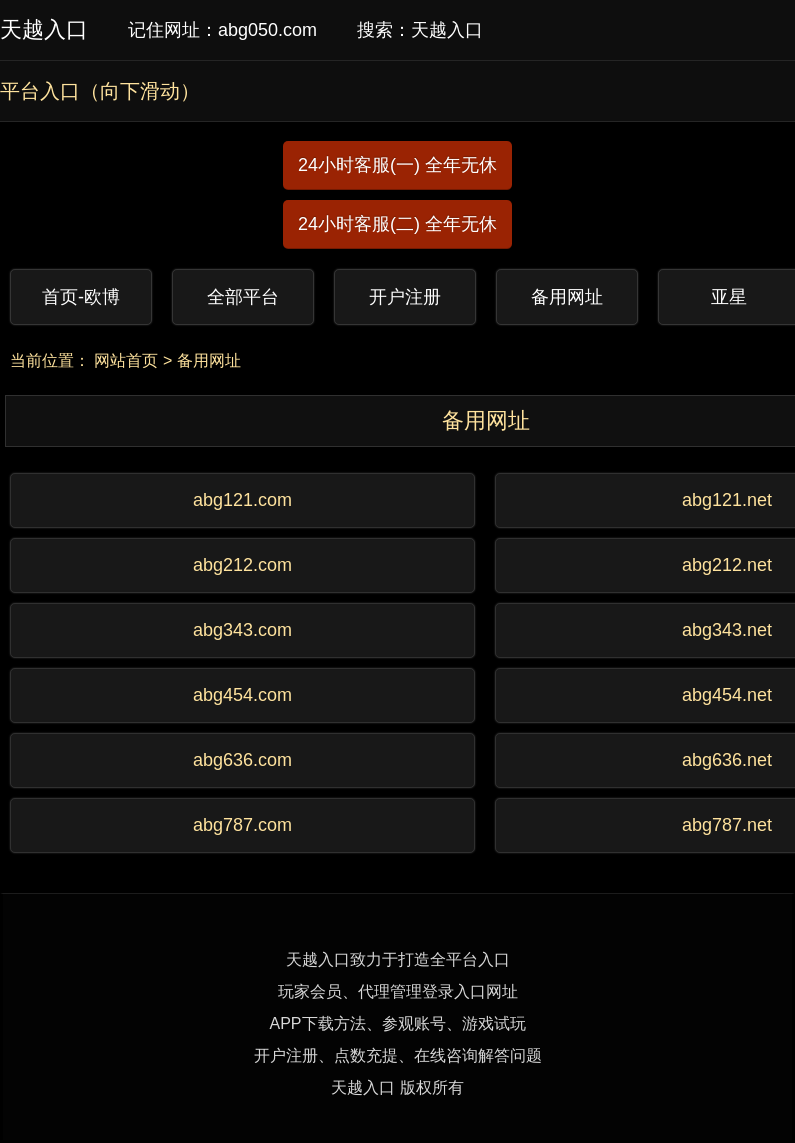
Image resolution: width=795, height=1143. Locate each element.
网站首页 (126, 360)
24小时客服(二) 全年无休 (397, 224)
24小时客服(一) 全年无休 (397, 165)
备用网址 (209, 360)
